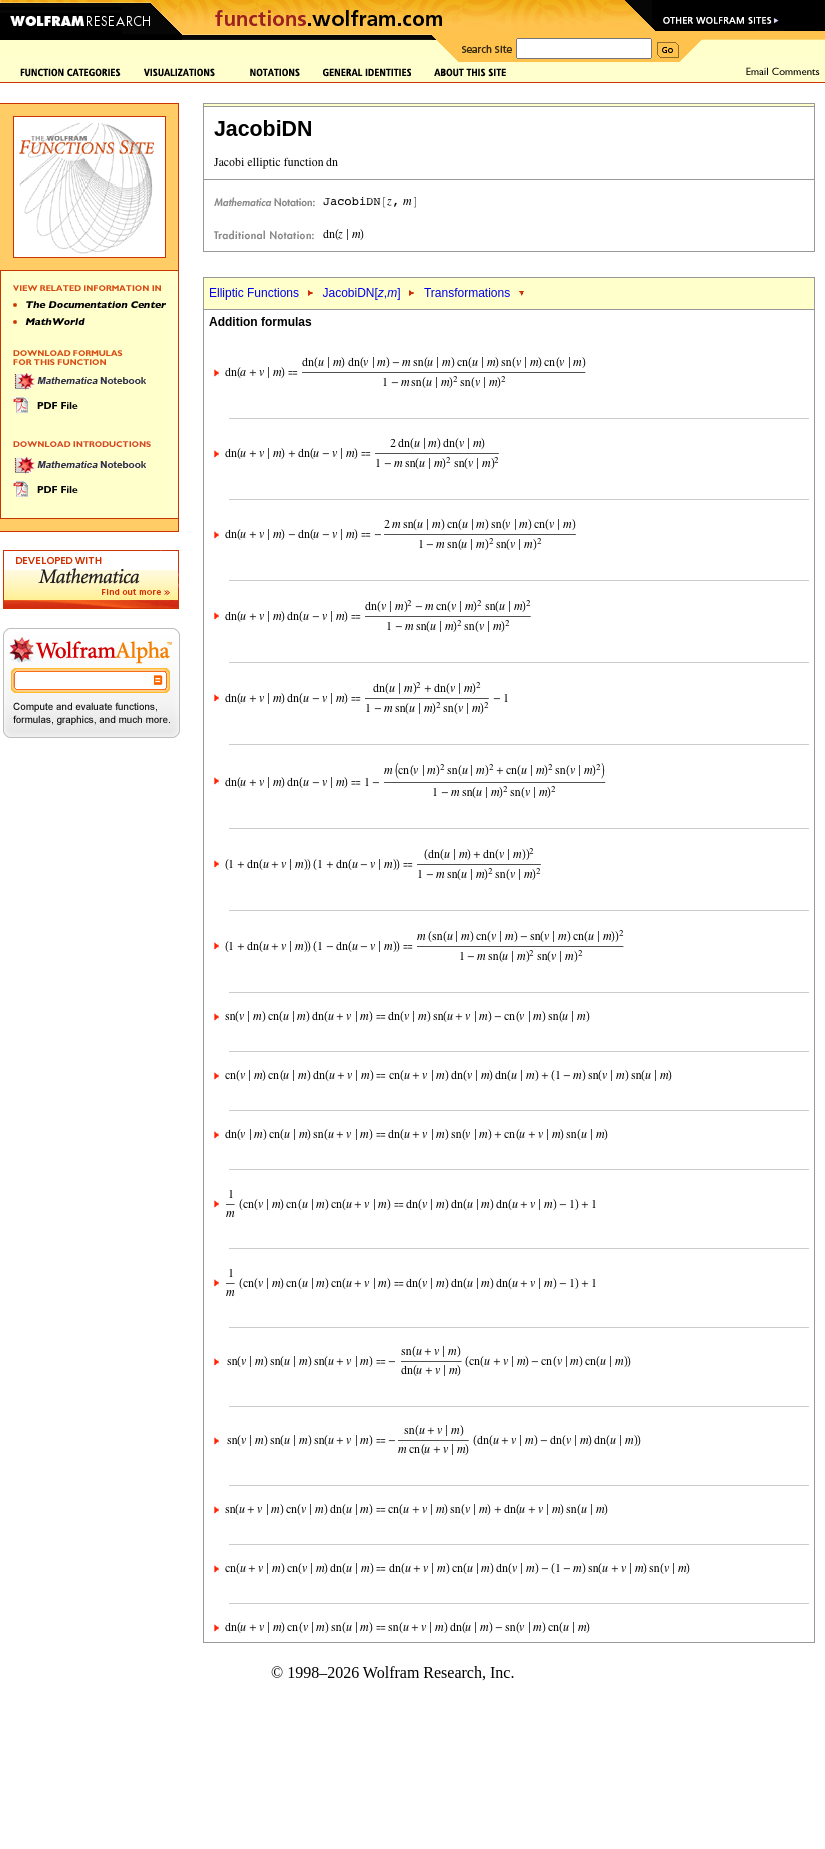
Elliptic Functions (254, 293)
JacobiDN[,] (361, 293)
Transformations (467, 293)
